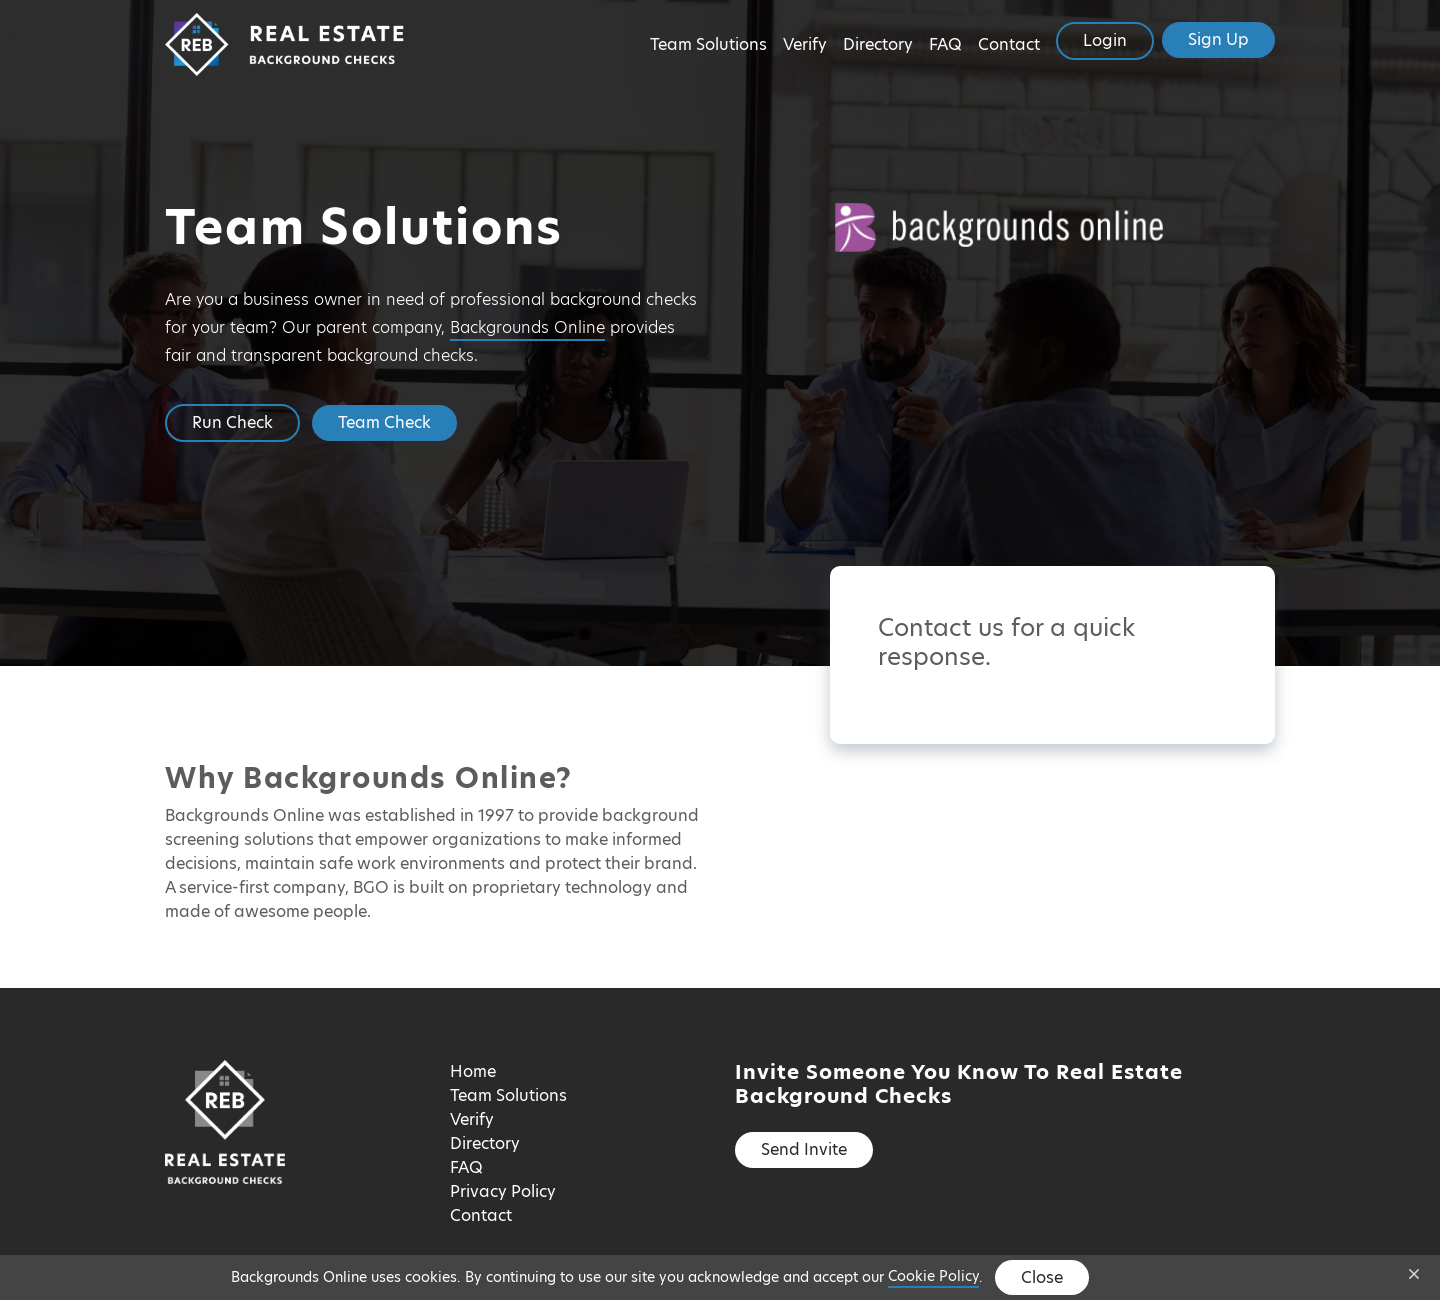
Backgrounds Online (527, 327)
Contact (1009, 44)
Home (473, 1071)
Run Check (232, 422)
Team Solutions (708, 44)
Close (1042, 1277)
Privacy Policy (503, 1191)
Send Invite (804, 1149)
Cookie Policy (933, 1276)
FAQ (945, 44)
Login (1105, 40)
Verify (805, 44)
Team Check (384, 422)
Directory (878, 44)
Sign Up (1218, 39)
